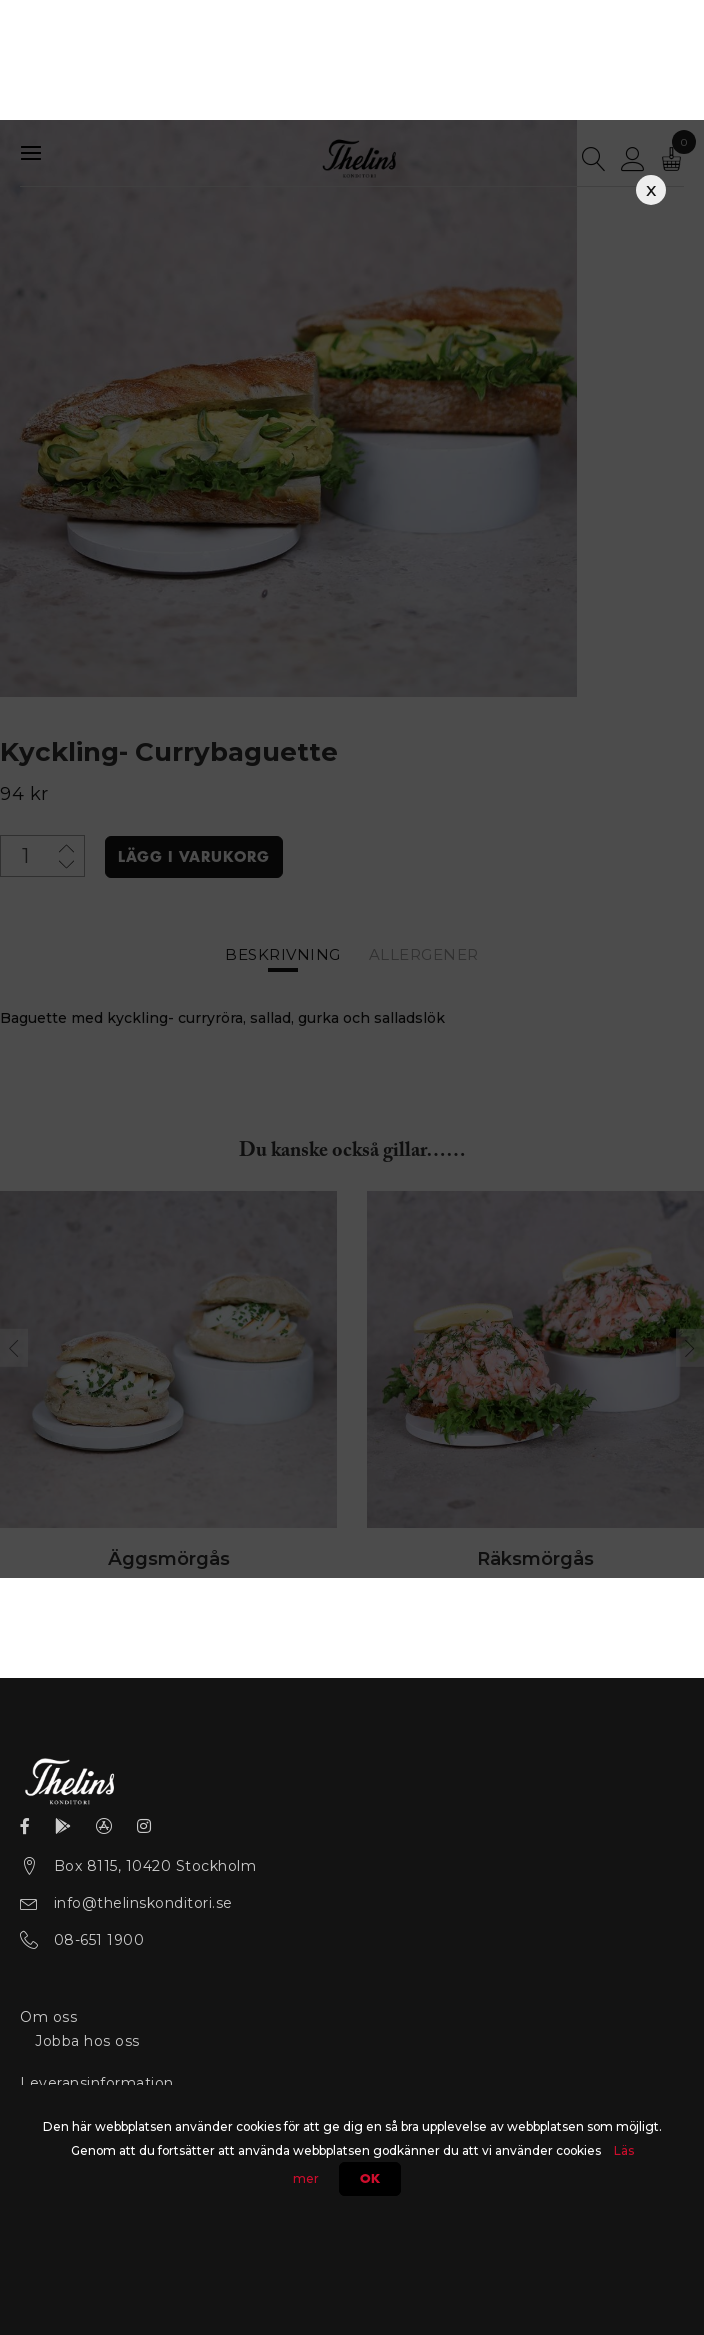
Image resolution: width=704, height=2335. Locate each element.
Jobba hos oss (87, 2040)
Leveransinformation (97, 2082)
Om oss (48, 2016)
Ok (370, 2179)
